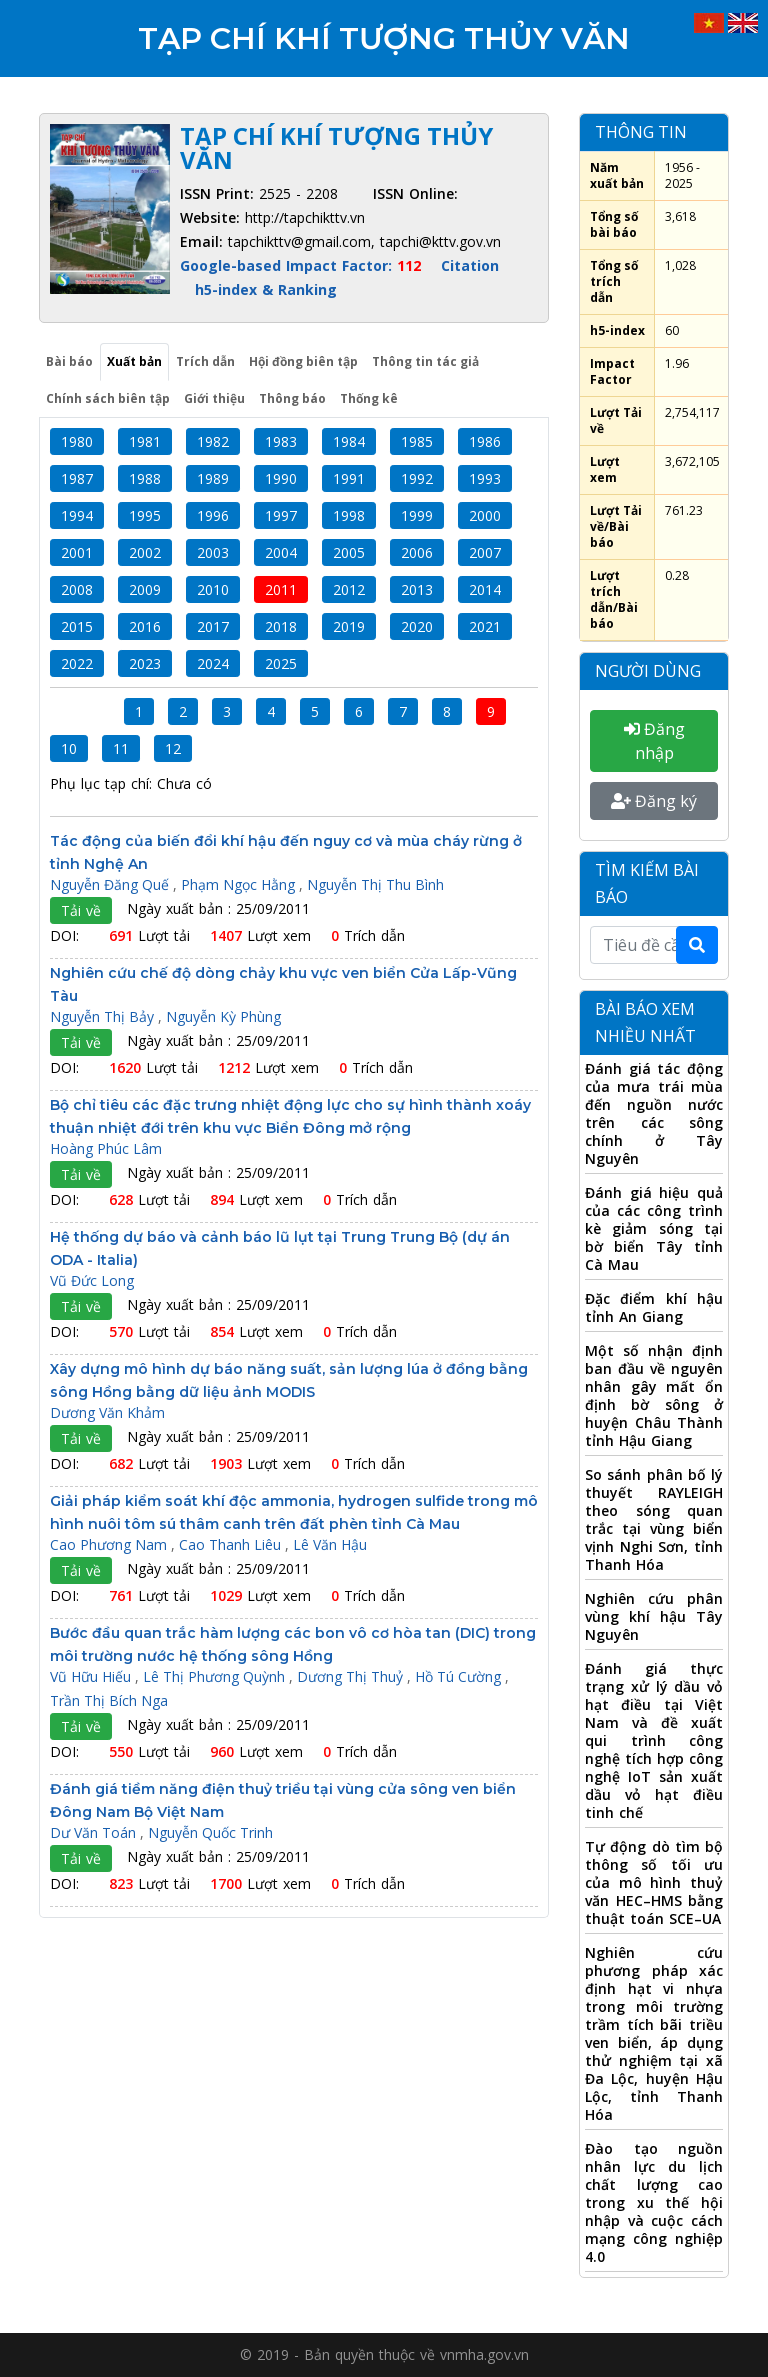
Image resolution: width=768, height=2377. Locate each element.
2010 (213, 589)
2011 (281, 589)
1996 (213, 515)
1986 (485, 441)
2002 (145, 552)
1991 (349, 478)
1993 (485, 478)
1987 (77, 478)
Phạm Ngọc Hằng (240, 884)
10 (69, 748)
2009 (145, 589)
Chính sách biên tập (108, 398)
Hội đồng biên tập (303, 361)
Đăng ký (654, 801)
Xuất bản (134, 361)
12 (173, 748)
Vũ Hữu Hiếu (92, 1676)
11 (121, 748)
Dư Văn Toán (95, 1832)
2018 (281, 626)
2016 (145, 626)
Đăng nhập (654, 741)
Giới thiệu (214, 398)
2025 (281, 663)
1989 (213, 478)
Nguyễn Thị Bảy (104, 1016)
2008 (77, 589)
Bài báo (69, 361)
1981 (145, 441)
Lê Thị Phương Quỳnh (216, 1676)
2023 (145, 663)
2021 (485, 626)
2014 (485, 589)
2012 (349, 589)
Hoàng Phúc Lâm (106, 1148)
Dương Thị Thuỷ (352, 1676)
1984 (349, 441)
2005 (349, 552)
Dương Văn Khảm (107, 1412)
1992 (417, 478)
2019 (349, 626)
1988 (145, 478)
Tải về (81, 910)
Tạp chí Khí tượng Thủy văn (384, 38)
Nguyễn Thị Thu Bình (375, 884)
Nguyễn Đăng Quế (111, 884)
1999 (417, 515)
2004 (281, 552)
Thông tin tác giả (425, 361)
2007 (485, 552)
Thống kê (369, 398)
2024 (213, 663)
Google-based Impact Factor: (303, 265)
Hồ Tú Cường (460, 1676)
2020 (417, 626)
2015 (77, 626)
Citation (470, 265)
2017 (213, 626)
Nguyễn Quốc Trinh (210, 1832)
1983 (281, 441)
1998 (349, 515)
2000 (485, 515)
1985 (417, 441)
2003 (213, 552)
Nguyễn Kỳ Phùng (223, 1016)
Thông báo (292, 398)
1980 (77, 441)
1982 (213, 441)
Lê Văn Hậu (330, 1544)
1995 (145, 515)
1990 (281, 478)
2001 (77, 552)
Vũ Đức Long (92, 1280)
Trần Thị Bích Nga (109, 1700)
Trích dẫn (205, 361)
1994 (77, 515)
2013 (417, 589)
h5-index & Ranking (266, 289)
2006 (417, 552)
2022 (77, 663)
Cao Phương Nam (110, 1544)
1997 (281, 515)
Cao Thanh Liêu (232, 1544)
